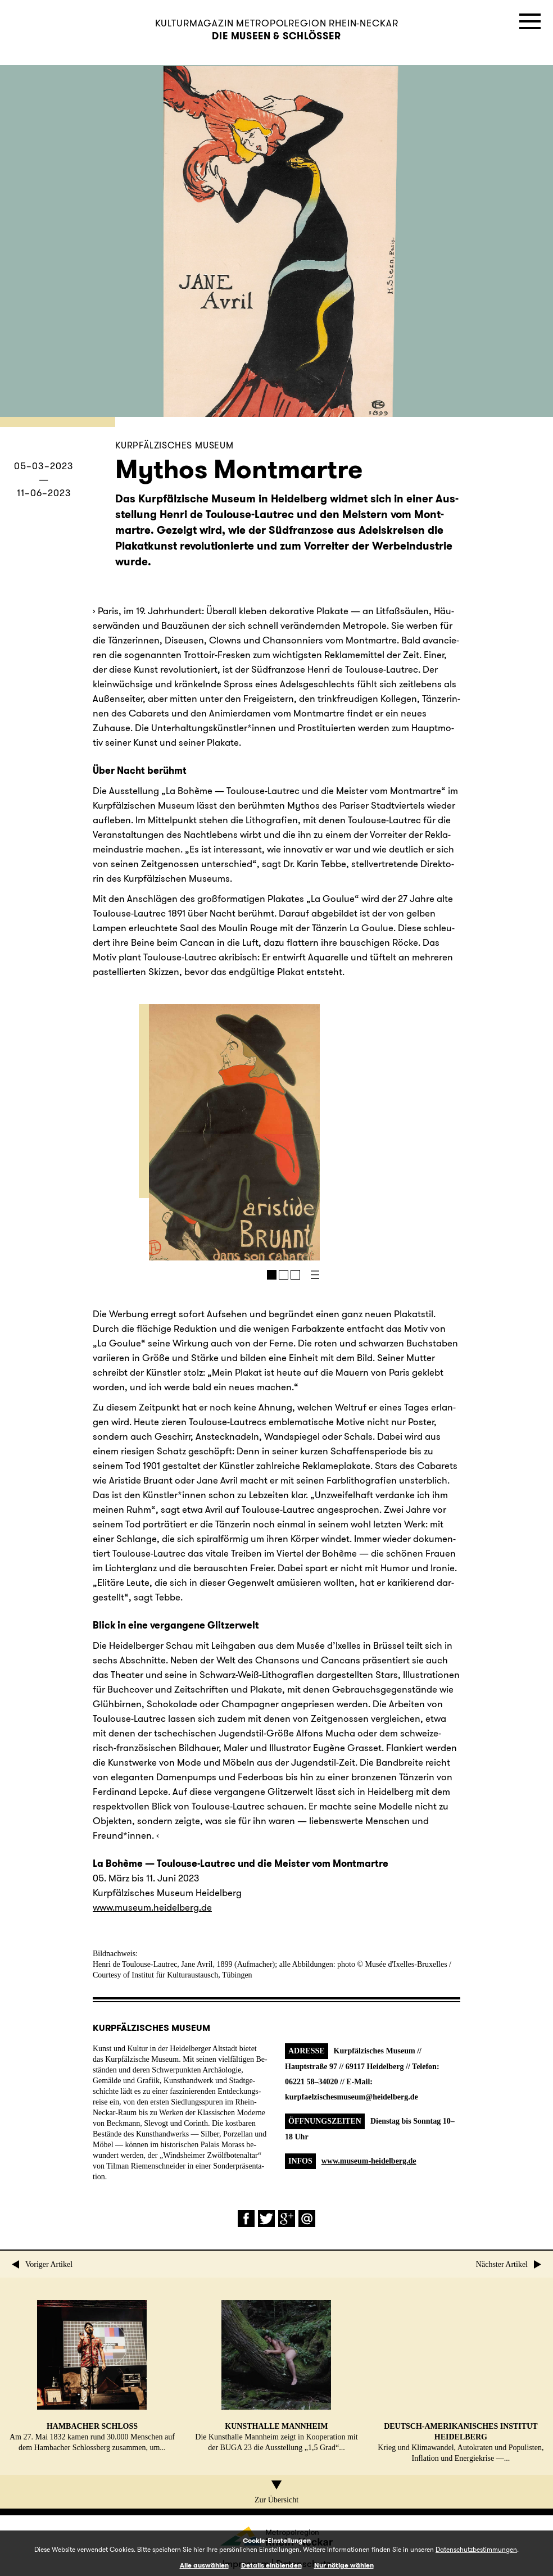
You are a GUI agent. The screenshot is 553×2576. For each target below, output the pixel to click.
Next (268, 1132)
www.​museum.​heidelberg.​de (152, 1907)
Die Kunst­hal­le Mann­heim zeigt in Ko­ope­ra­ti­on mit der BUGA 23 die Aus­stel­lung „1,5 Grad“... (276, 2376)
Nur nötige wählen (344, 2565)
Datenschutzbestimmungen (476, 2549)
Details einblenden (271, 2565)
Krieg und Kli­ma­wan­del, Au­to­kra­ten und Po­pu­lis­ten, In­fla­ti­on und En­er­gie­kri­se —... (460, 2381)
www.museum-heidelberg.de (368, 2161)
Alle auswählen (204, 2565)
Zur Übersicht (276, 2492)
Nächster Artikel (509, 2264)
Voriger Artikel (41, 2264)
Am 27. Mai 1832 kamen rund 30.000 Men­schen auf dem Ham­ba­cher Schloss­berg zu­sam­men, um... (92, 2376)
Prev (183, 1132)
